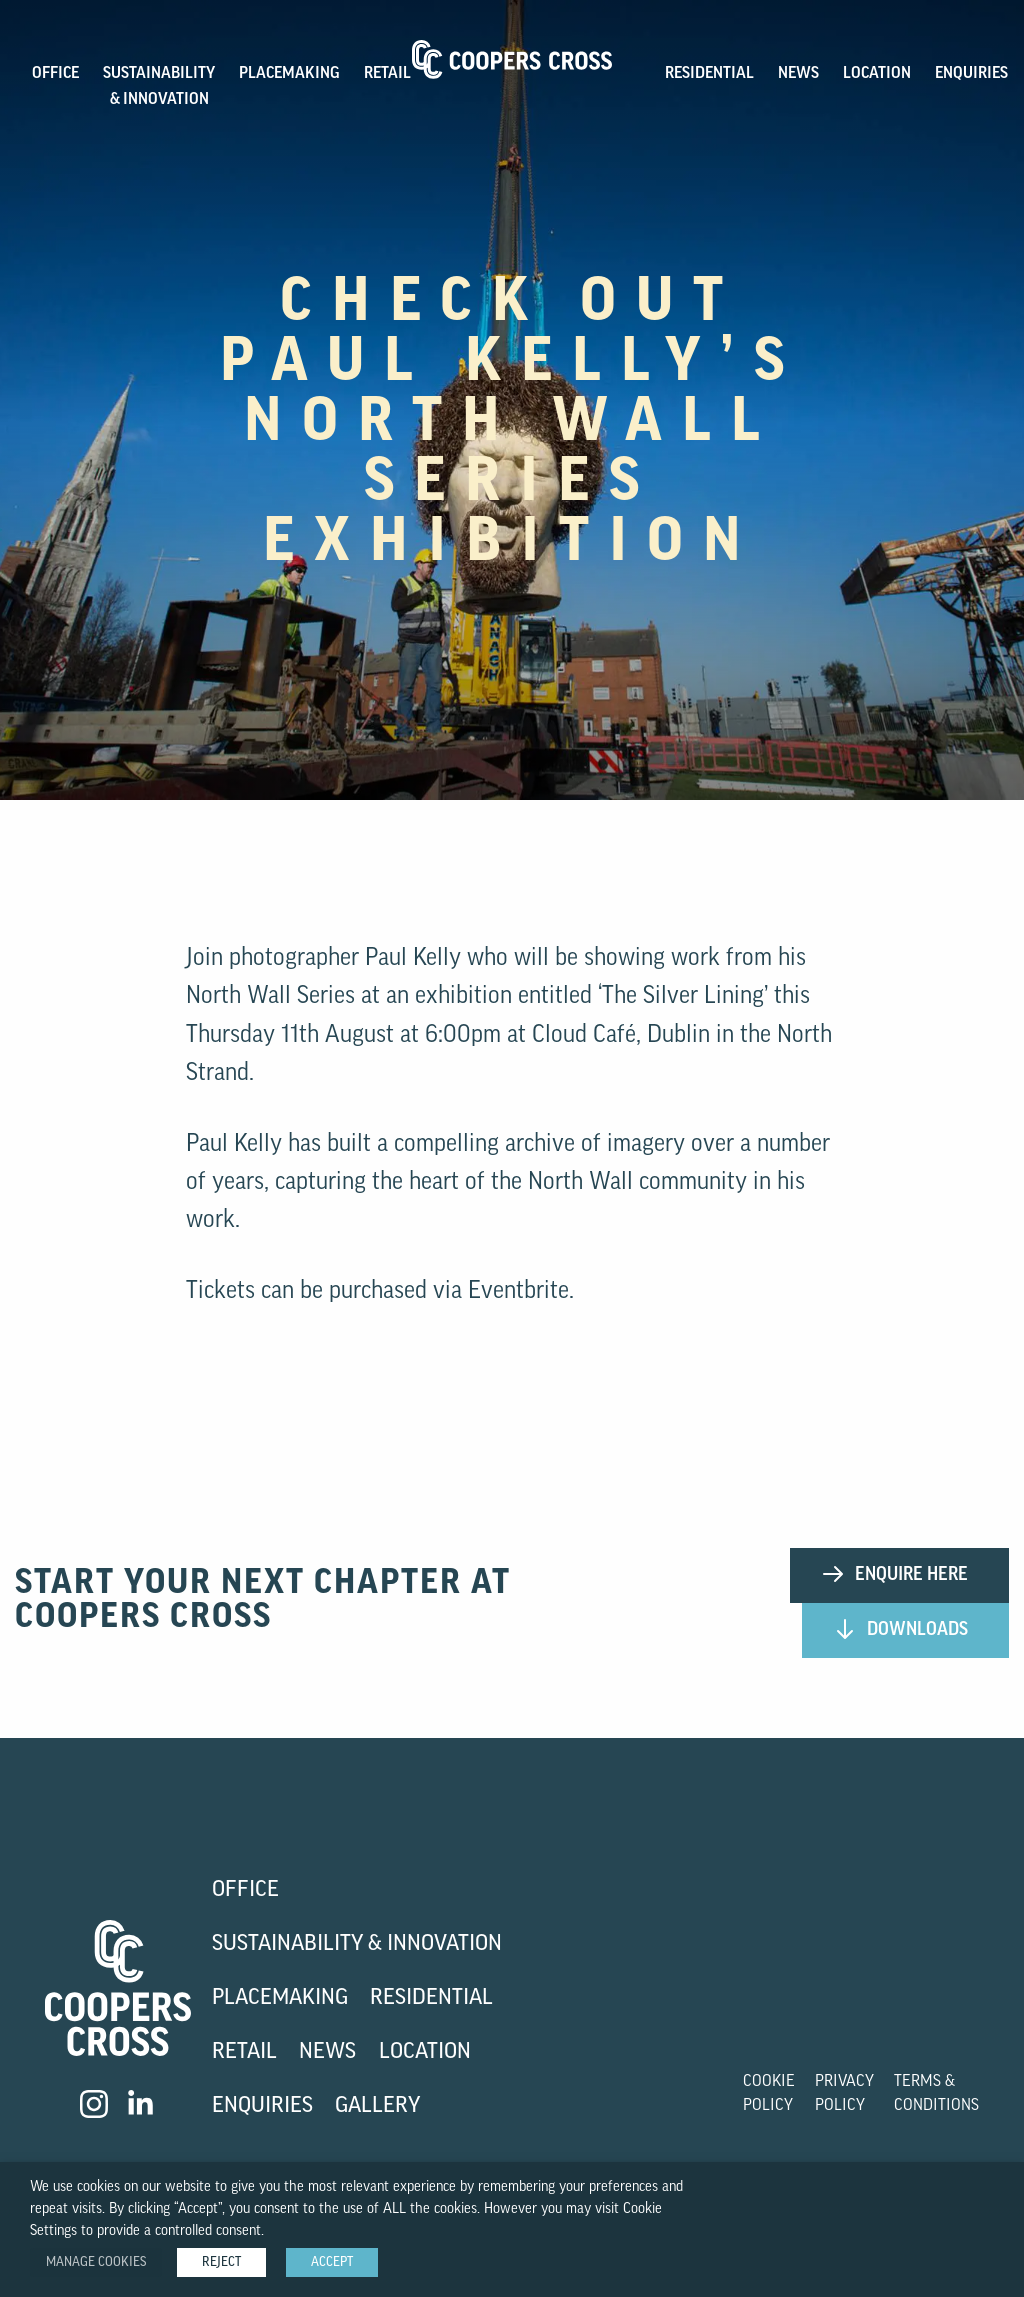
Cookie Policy (769, 2094)
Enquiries (971, 74)
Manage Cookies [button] (96, 2262)
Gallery (377, 2106)
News (798, 74)
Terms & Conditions (936, 2094)
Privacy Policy (844, 2094)
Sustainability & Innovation (357, 1944)
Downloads (900, 1629)
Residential (709, 74)
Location (877, 74)
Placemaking (280, 1998)
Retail (387, 74)
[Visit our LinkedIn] (142, 2104)
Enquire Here (894, 1574)
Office (245, 1890)
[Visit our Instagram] (94, 2104)
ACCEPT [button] (332, 2262)
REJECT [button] (221, 2262)
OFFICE (55, 74)
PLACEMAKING (289, 74)
